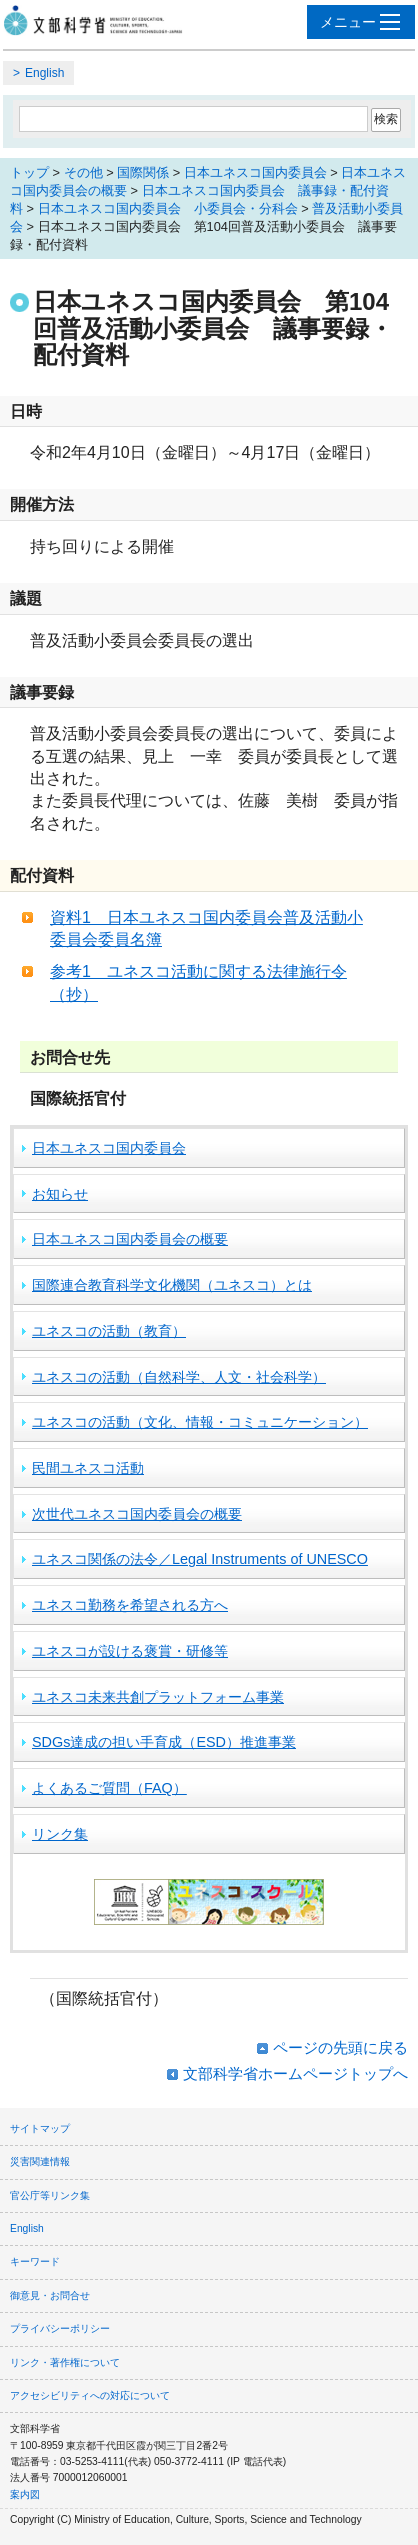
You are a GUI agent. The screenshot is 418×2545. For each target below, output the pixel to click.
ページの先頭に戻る (340, 2047)
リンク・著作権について (65, 2362)
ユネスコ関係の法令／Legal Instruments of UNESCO (200, 1559)
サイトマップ (40, 2128)
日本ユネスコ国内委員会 (255, 172)
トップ (29, 172)
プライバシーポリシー (60, 2328)
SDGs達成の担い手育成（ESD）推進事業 (164, 1742)
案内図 (25, 2494)
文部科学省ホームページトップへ (295, 2073)
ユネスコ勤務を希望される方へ (130, 1605)
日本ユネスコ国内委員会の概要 (130, 1239)
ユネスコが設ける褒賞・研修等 (130, 1651)
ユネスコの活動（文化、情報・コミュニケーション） (200, 1422)
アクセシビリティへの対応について (90, 2395)
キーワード (35, 2261)
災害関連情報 (40, 2161)
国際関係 (143, 172)
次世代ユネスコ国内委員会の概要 (137, 1514)
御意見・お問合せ (50, 2295)
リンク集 (60, 1834)
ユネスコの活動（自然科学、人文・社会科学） (179, 1377)
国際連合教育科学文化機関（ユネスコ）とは (172, 1285)
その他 (83, 172)
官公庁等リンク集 (50, 2195)
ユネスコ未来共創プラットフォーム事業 (158, 1697)
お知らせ (60, 1194)
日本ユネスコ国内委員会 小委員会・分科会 (168, 208)
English (44, 73)
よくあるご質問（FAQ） (109, 1788)
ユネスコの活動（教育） (109, 1331)
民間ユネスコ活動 (88, 1468)
